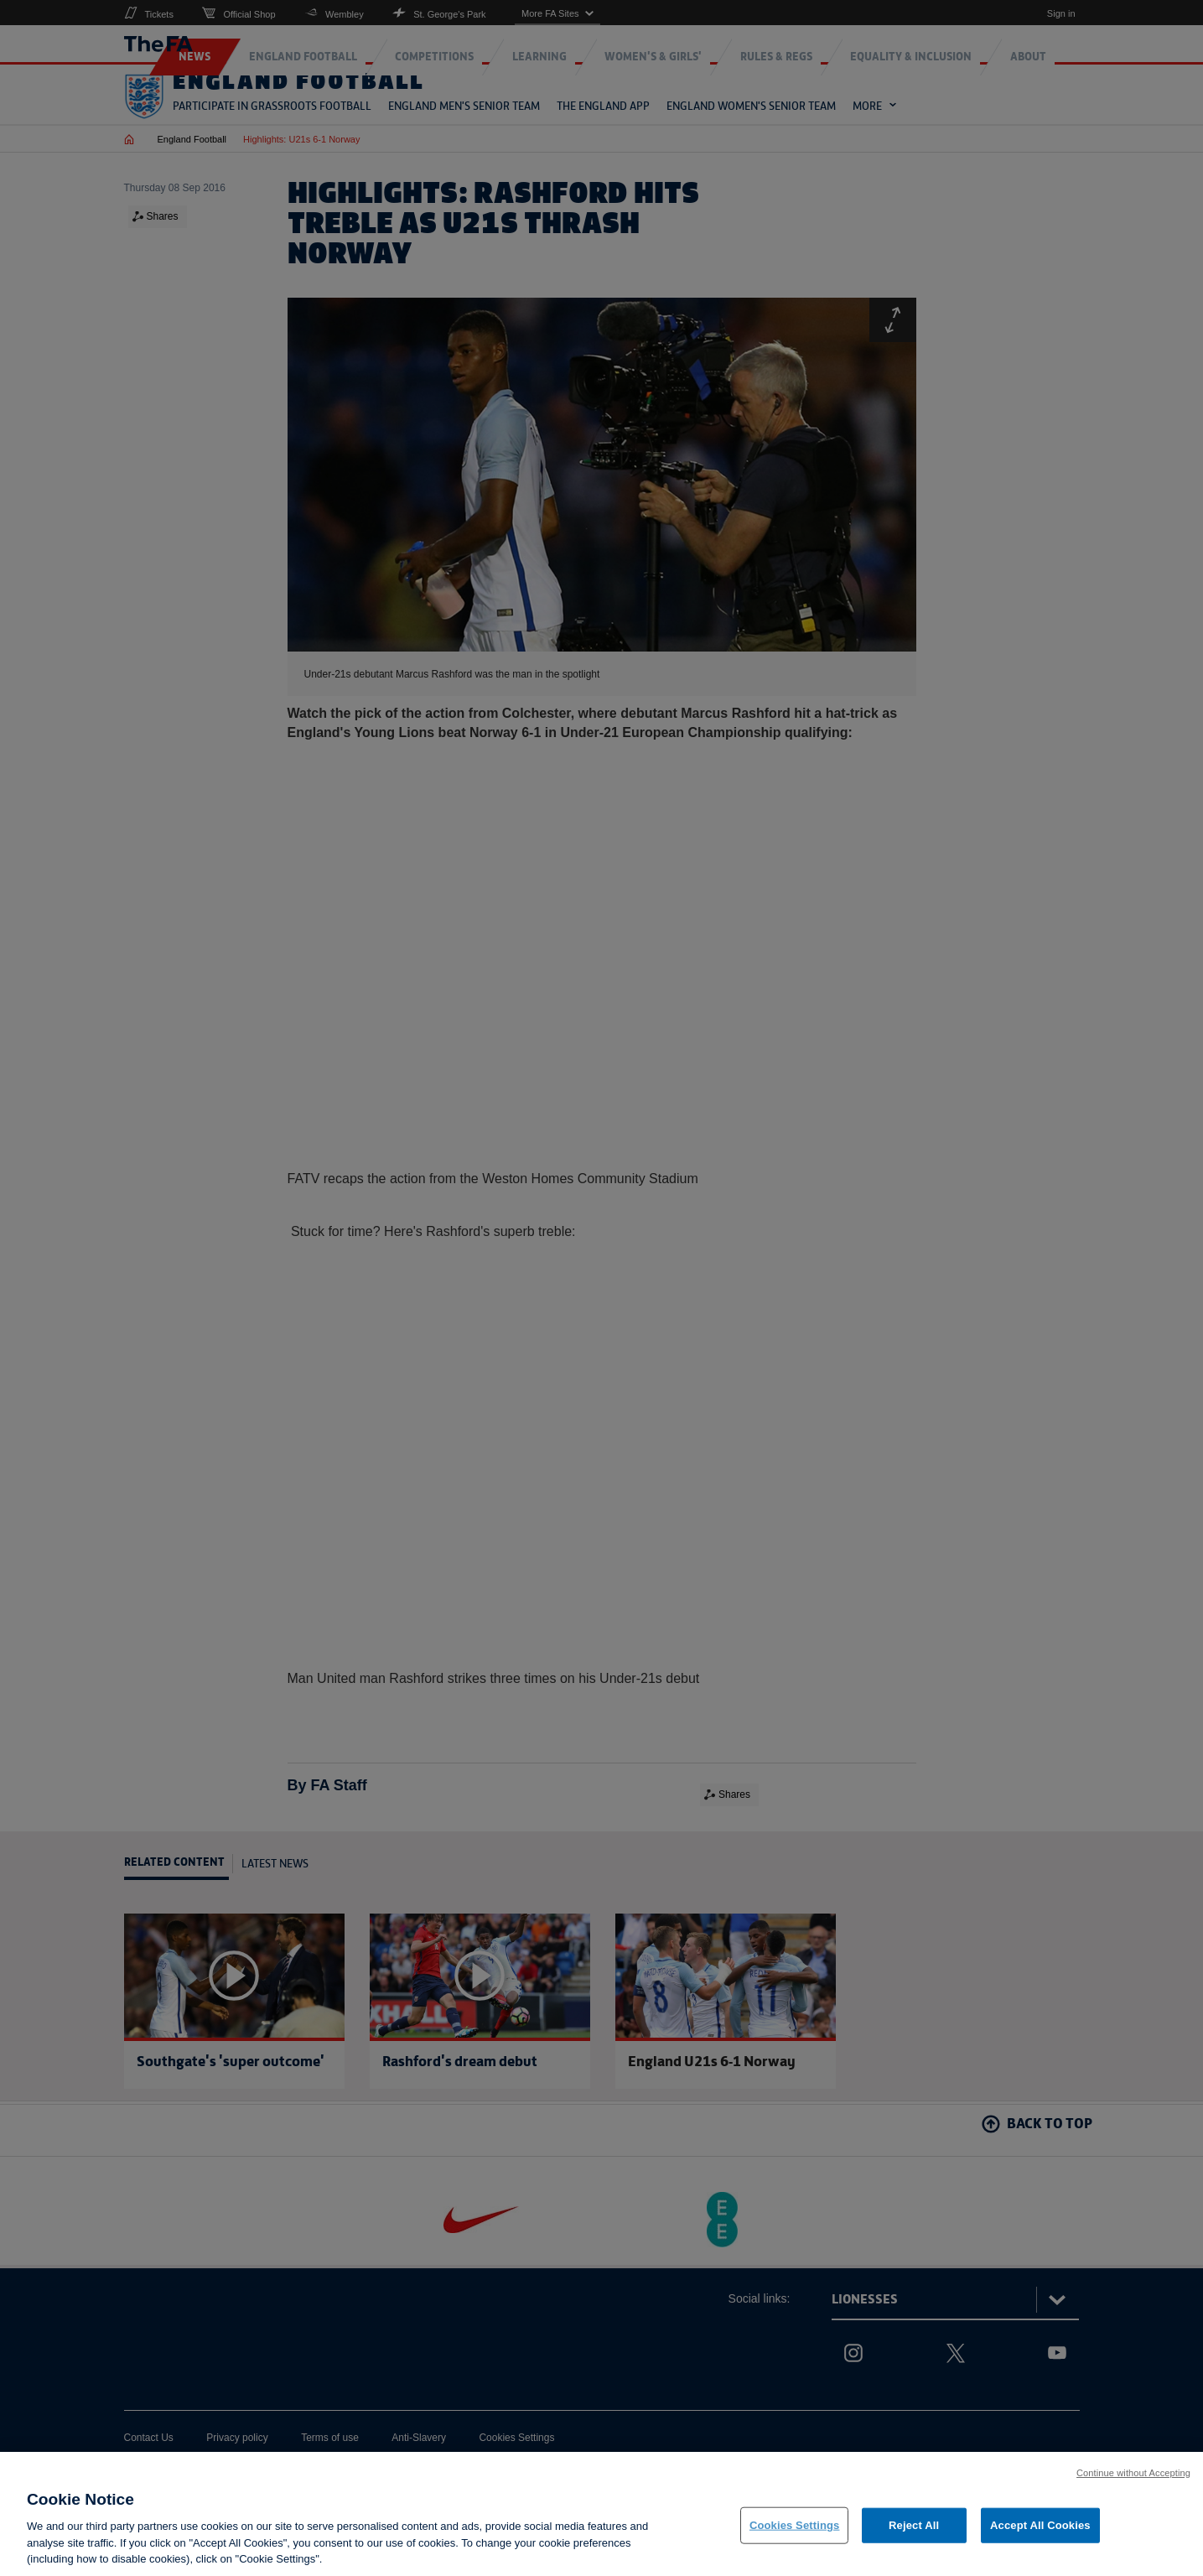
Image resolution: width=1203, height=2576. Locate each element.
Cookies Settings (794, 2536)
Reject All (914, 2536)
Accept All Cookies (1040, 2536)
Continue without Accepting (1133, 2483)
